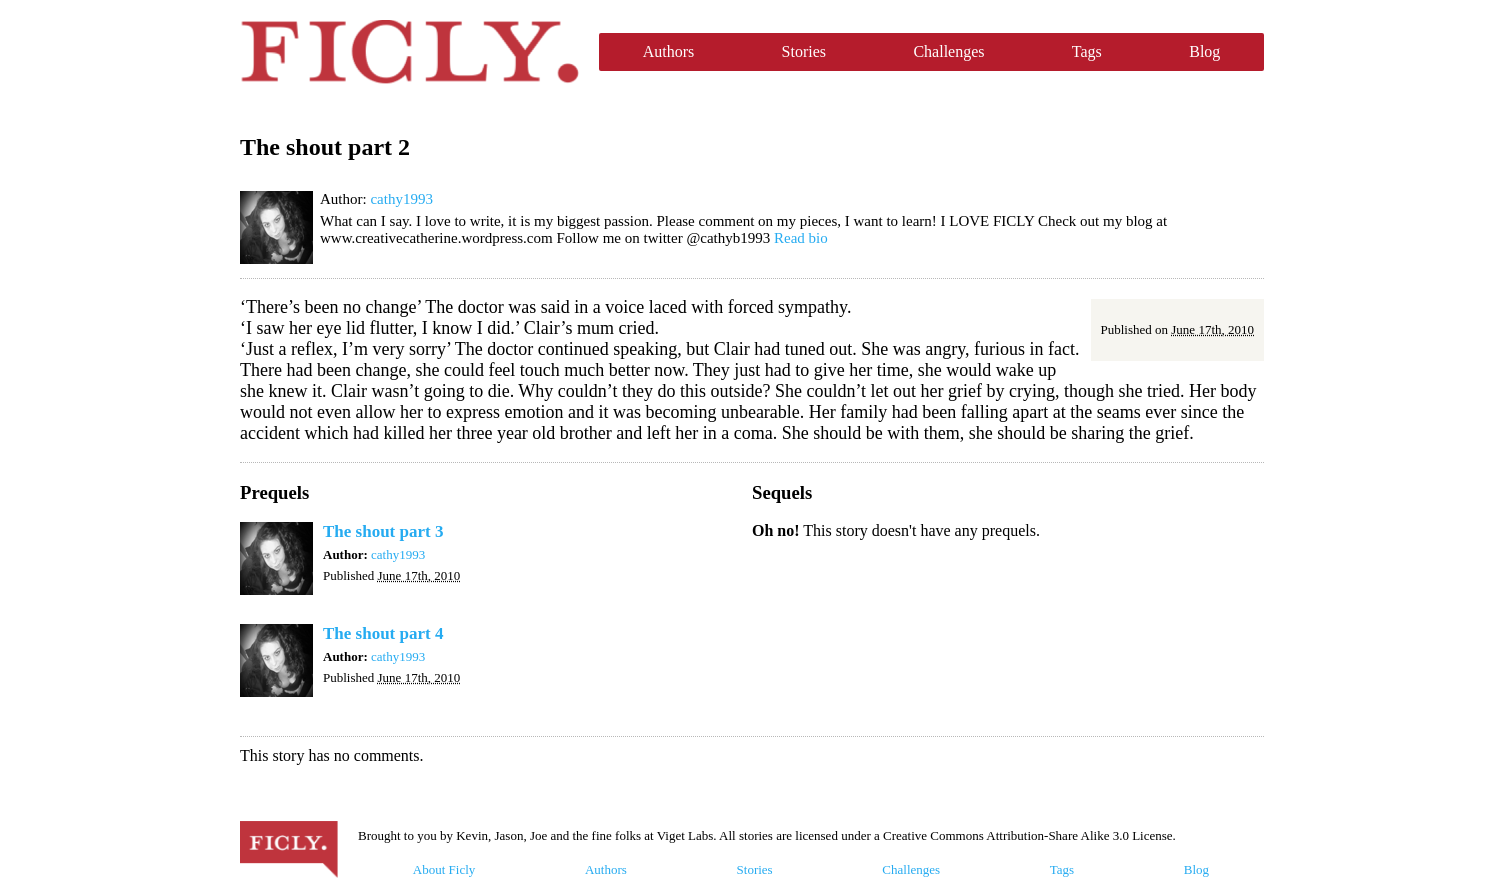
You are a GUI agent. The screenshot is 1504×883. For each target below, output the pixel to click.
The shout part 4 (383, 633)
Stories (804, 51)
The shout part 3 (383, 531)
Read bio (801, 238)
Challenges (948, 51)
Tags (1087, 51)
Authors (669, 51)
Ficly (409, 52)
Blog (1204, 51)
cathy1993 (401, 199)
